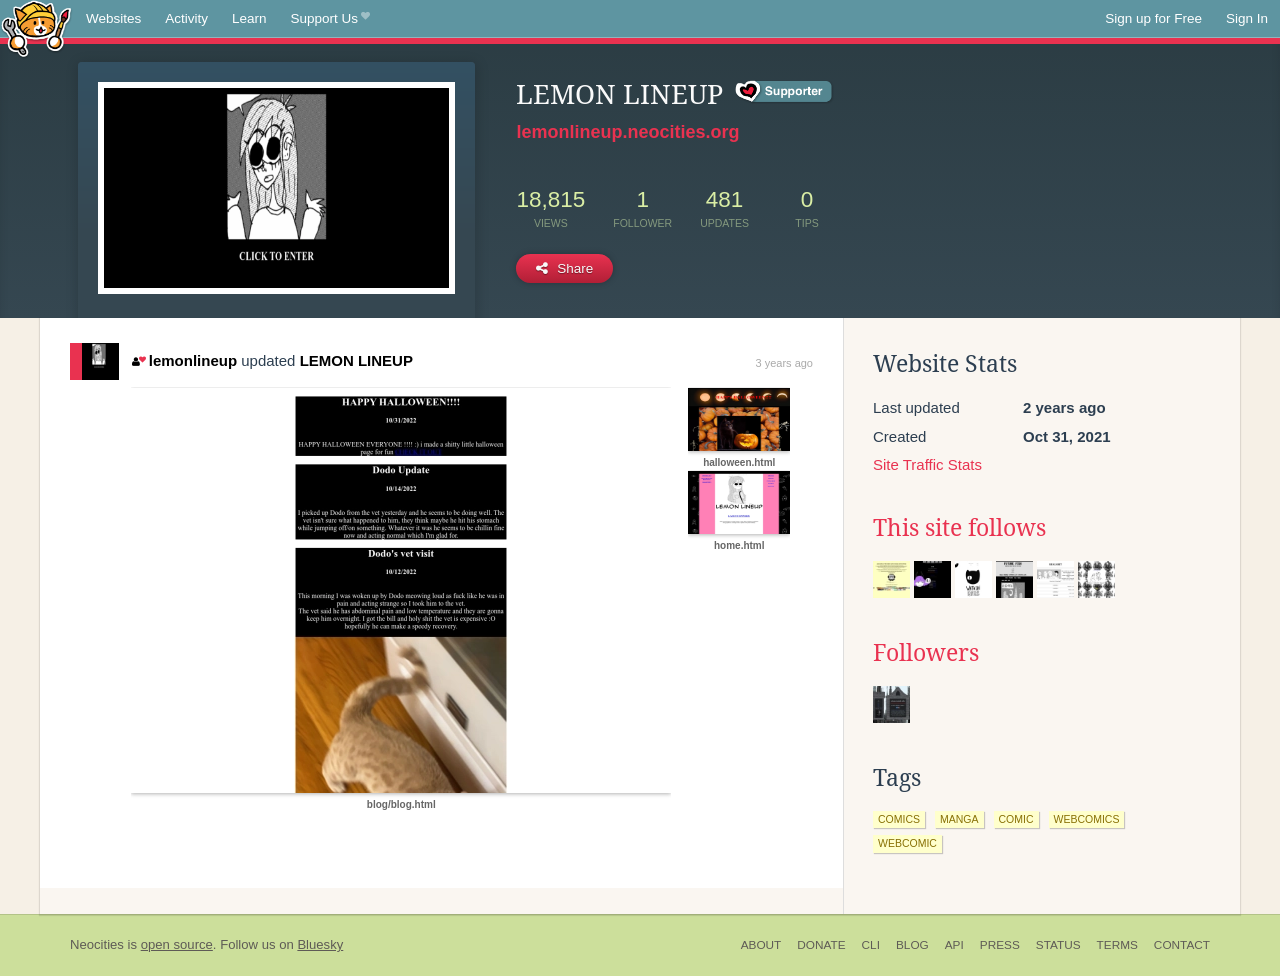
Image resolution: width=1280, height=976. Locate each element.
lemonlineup (184, 360)
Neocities (97, 944)
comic (1016, 819)
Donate (821, 945)
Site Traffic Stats (927, 464)
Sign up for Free (1153, 18)
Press (1000, 945)
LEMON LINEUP (356, 360)
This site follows (959, 528)
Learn (249, 18)
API (954, 945)
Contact (1182, 945)
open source (177, 944)
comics (899, 819)
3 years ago (784, 363)
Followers (926, 653)
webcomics (1087, 819)
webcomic (907, 843)
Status (1058, 945)
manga (959, 819)
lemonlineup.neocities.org (627, 132)
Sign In (1247, 18)
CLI (871, 945)
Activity (186, 18)
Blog (912, 945)
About (761, 945)
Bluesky (320, 944)
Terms (1117, 945)
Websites (113, 18)
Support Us (330, 19)
